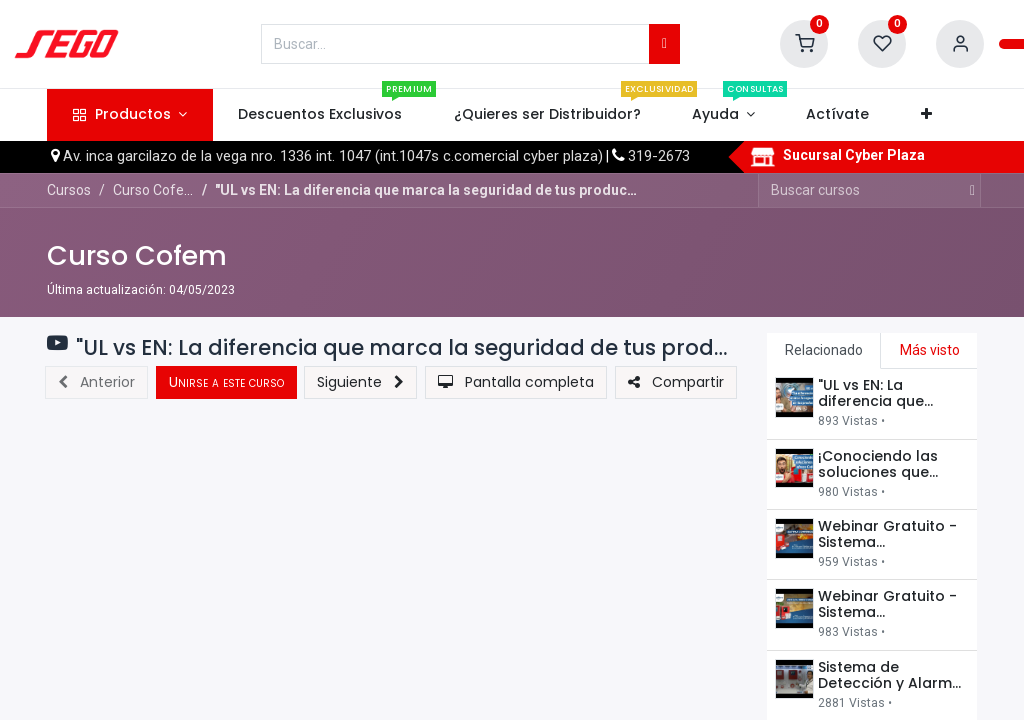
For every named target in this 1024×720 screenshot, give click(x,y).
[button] (926, 115)
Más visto (930, 350)
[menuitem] (320, 115)
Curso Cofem (137, 255)
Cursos (69, 190)
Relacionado (824, 350)
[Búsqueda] (664, 44)
